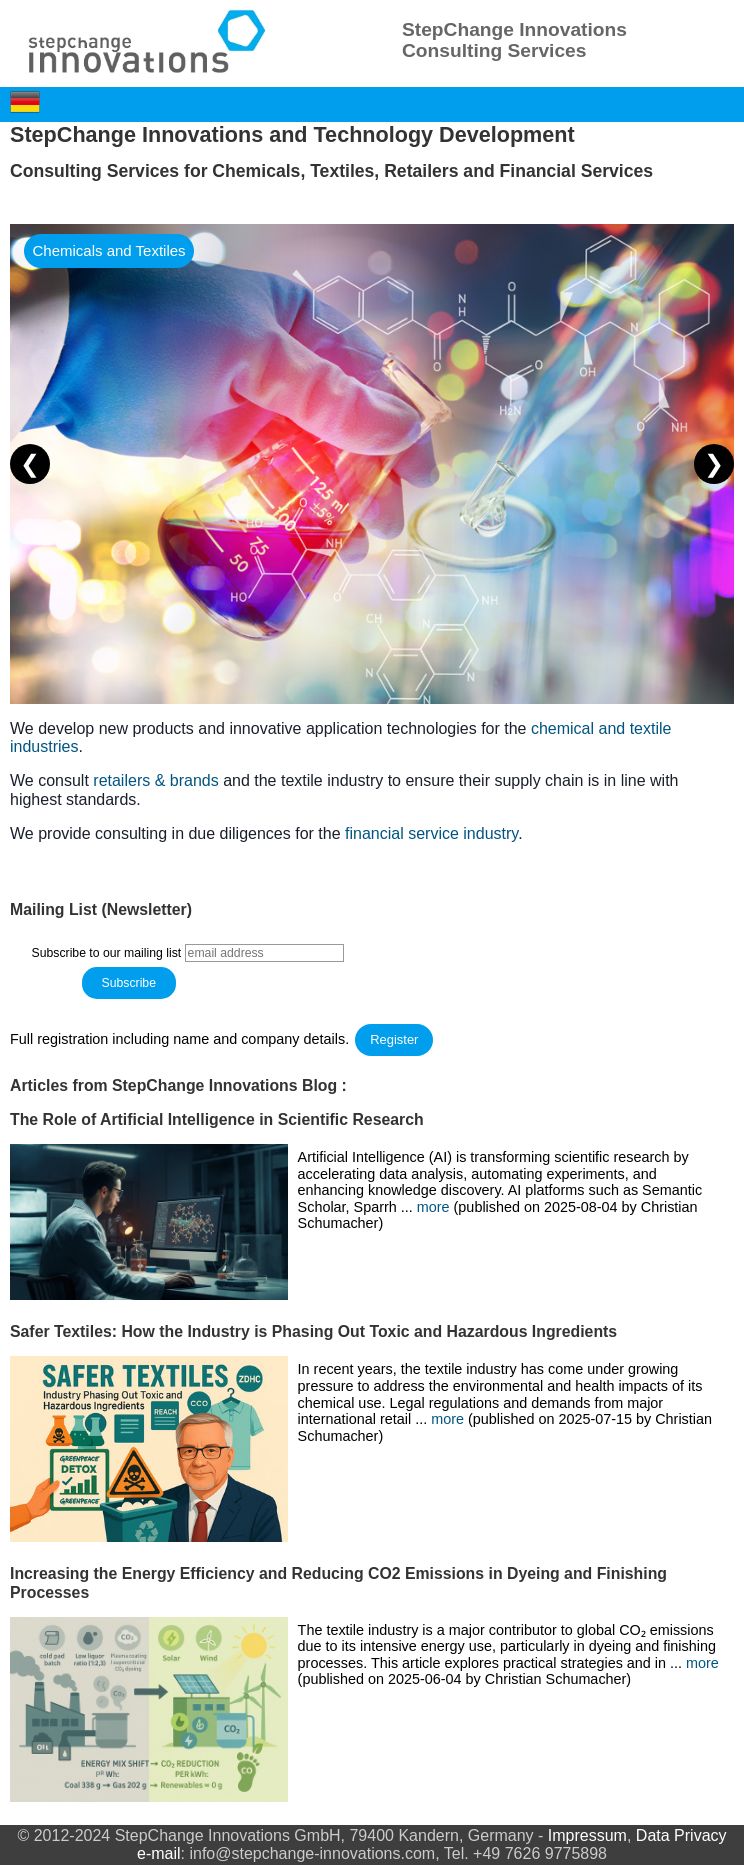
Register (394, 1039)
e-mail (159, 1853)
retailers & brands (155, 780)
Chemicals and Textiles (108, 250)
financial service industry (431, 833)
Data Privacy (681, 1835)
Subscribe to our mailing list (107, 953)
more (435, 1207)
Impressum (587, 1835)
